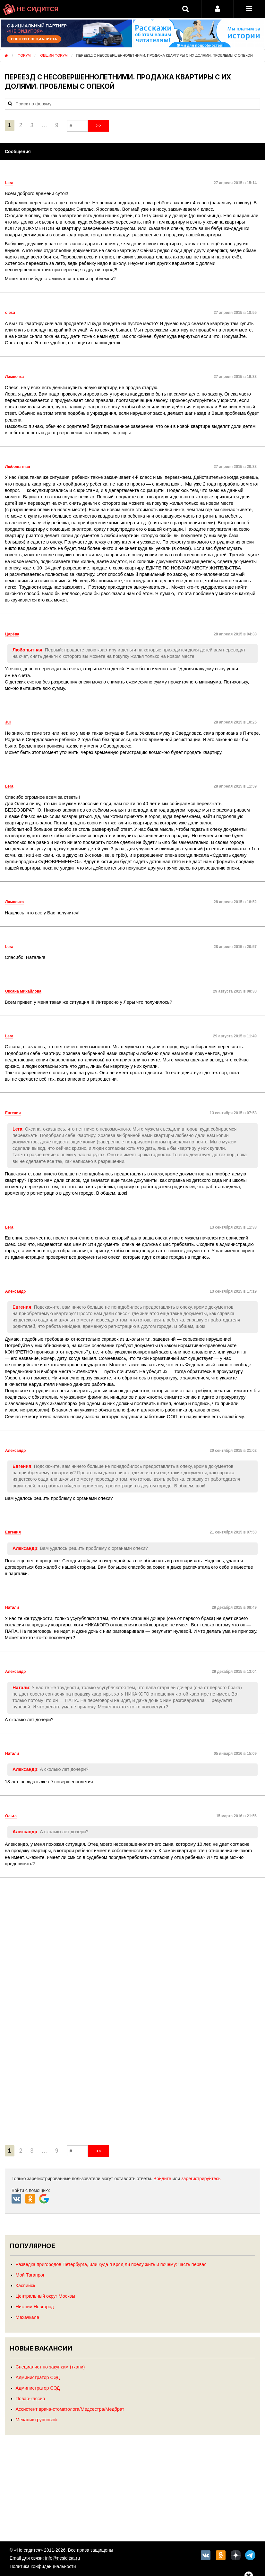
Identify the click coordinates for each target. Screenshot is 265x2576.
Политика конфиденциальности (43, 2566)
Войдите (162, 2178)
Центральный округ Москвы (45, 2296)
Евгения (22, 1307)
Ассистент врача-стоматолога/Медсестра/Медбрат (70, 2409)
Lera (17, 1129)
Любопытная (27, 649)
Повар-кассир (30, 2398)
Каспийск (25, 2285)
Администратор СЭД (38, 2377)
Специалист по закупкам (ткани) (50, 2366)
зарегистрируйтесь (201, 2178)
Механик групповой (36, 2419)
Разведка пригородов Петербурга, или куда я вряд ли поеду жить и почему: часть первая (111, 2264)
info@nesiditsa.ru (62, 2558)
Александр (25, 1548)
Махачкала (27, 2317)
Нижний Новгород (35, 2306)
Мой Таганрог (30, 2275)
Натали (21, 1687)
